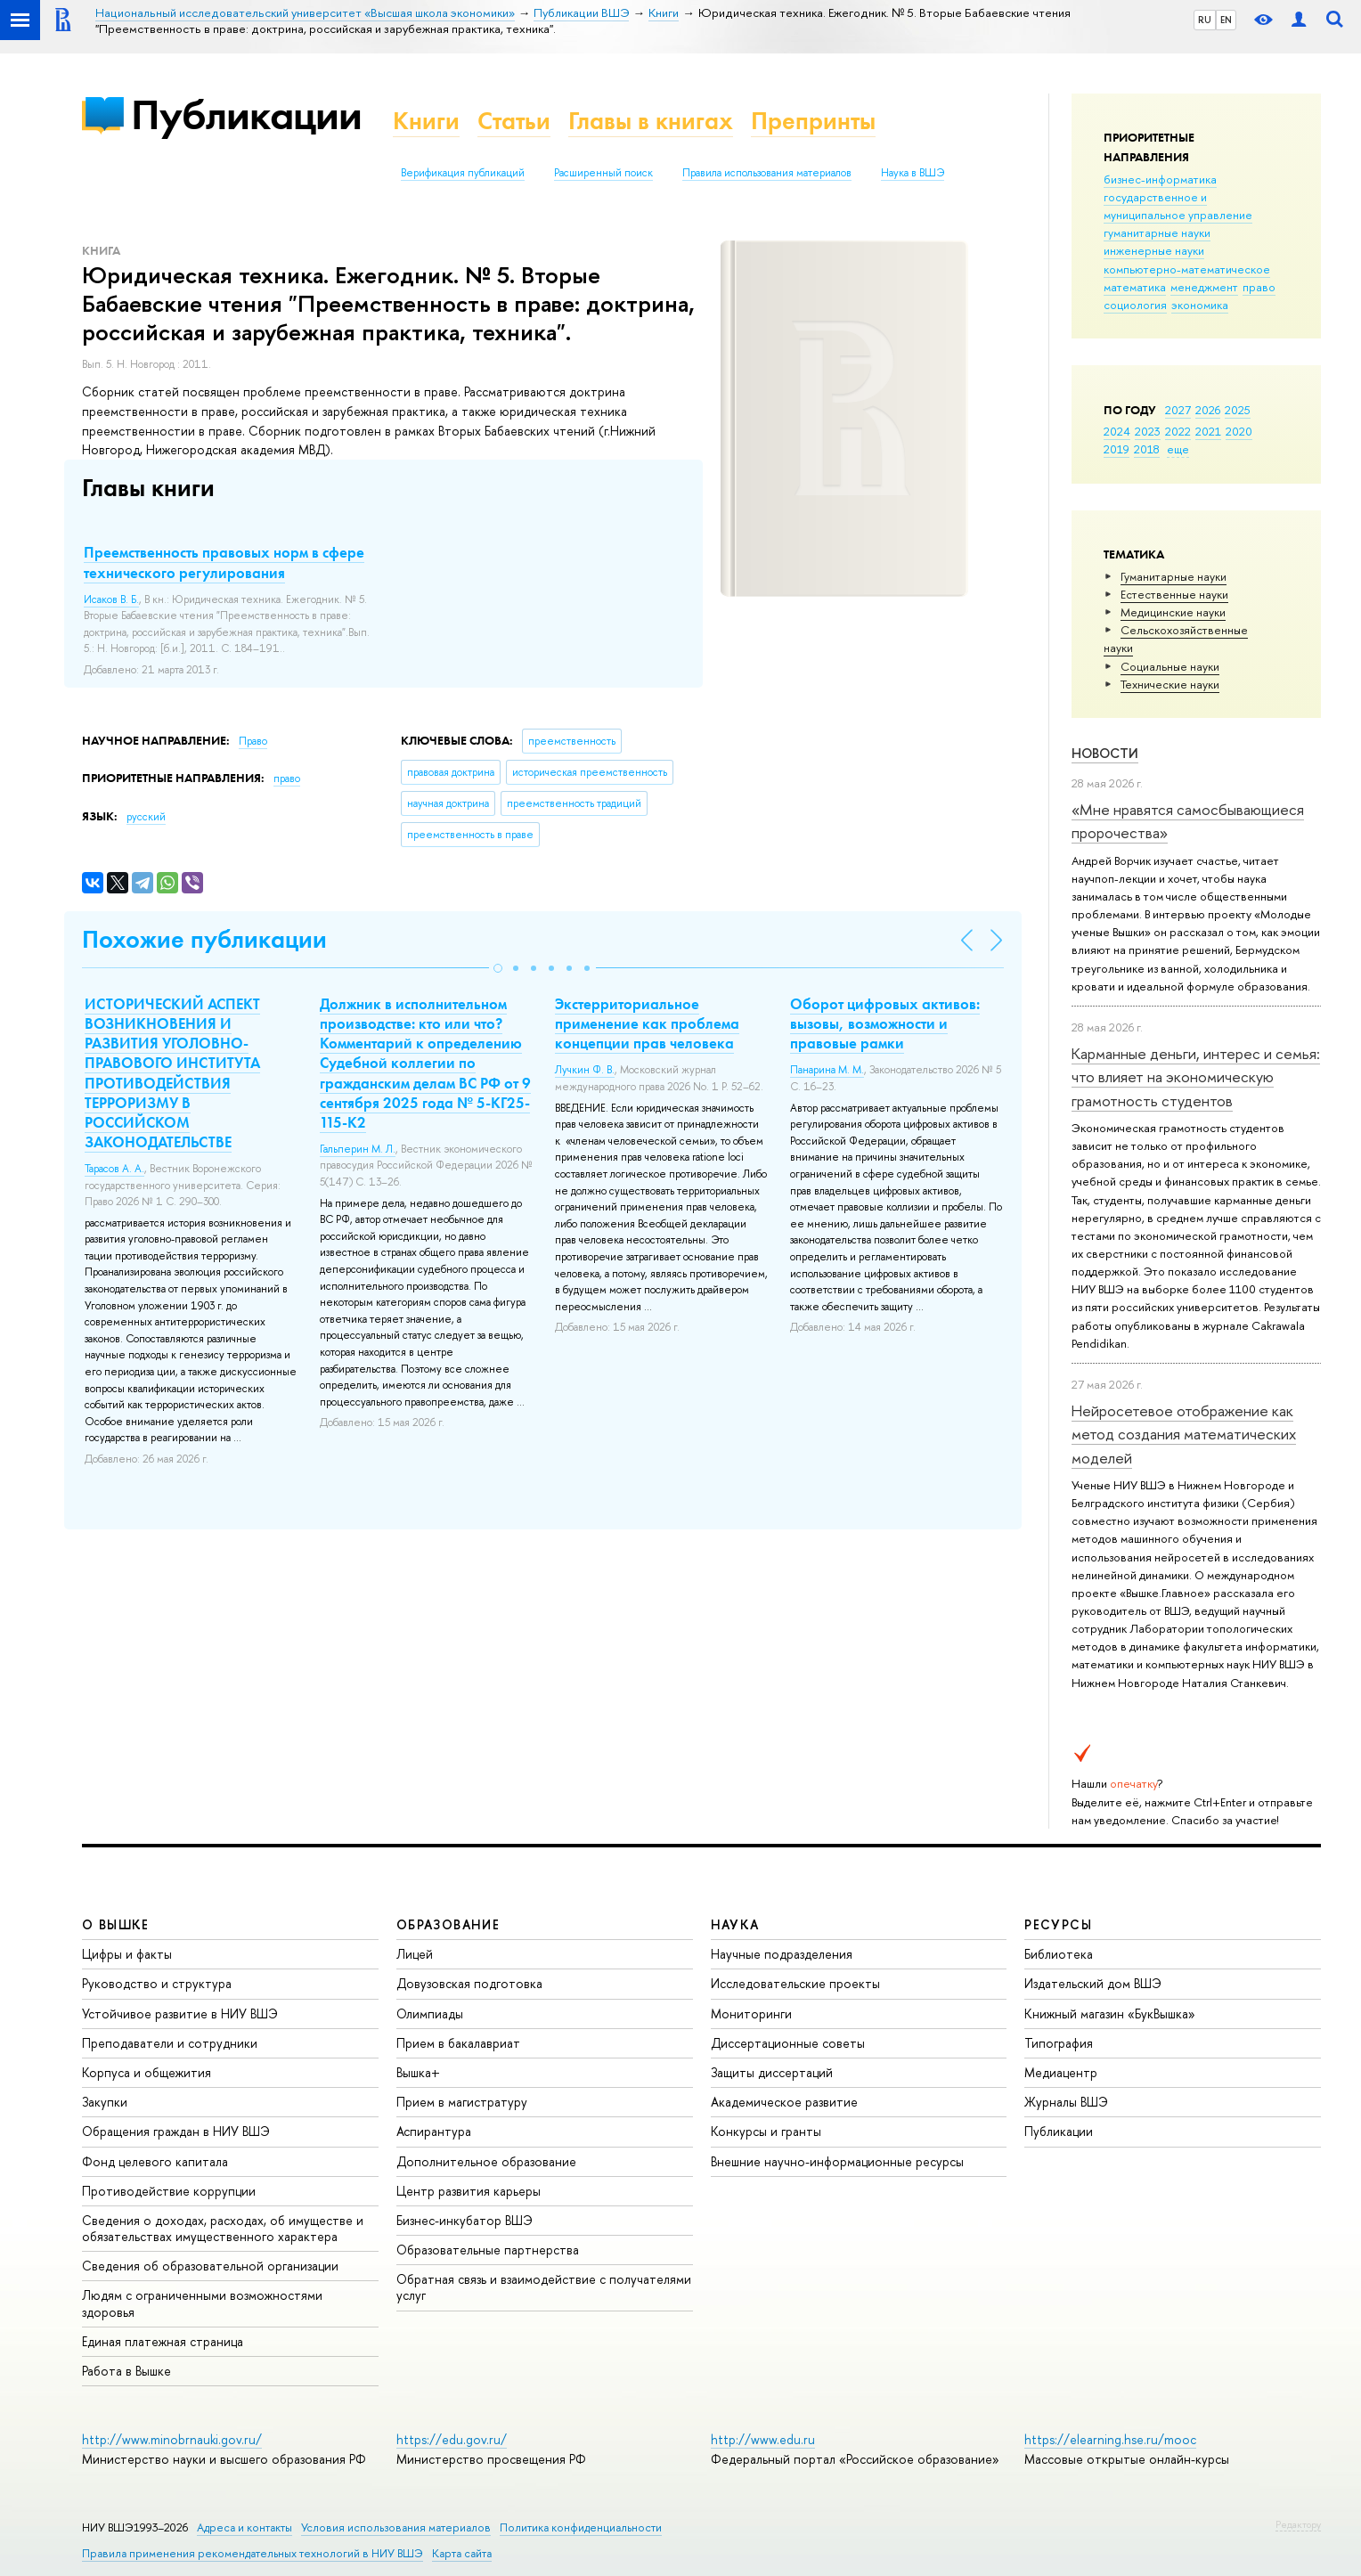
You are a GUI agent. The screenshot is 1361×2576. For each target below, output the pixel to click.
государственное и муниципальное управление (1178, 206)
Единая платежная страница (162, 2341)
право (1259, 287)
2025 (1238, 410)
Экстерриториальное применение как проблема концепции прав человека (647, 1023)
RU (1204, 19)
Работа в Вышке (126, 2370)
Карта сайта (462, 2553)
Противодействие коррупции (169, 2190)
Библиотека (1058, 1953)
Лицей (414, 1953)
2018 (1147, 449)
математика (1135, 287)
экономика (1199, 305)
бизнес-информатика (1160, 179)
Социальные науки (1170, 666)
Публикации (246, 114)
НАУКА (735, 1924)
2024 (1117, 431)
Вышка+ (418, 2072)
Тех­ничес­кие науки (1170, 684)
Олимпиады (429, 2013)
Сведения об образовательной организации (210, 2265)
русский (146, 817)
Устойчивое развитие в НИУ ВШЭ (180, 2013)
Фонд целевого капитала (155, 2161)
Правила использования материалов (767, 173)
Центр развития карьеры (468, 2190)
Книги (426, 120)
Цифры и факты (127, 1953)
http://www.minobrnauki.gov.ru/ (172, 2439)
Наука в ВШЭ (912, 173)
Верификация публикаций (463, 173)
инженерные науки (1154, 250)
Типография (1058, 2042)
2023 (1148, 431)
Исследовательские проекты (795, 1983)
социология (1135, 305)
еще (1178, 449)
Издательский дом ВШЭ (1092, 1983)
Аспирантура (433, 2131)
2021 (1208, 431)
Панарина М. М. (827, 1070)
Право (253, 741)
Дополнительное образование (486, 2161)
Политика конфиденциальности (581, 2527)
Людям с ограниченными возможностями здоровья (202, 2303)
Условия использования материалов (396, 2527)
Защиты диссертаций (772, 2072)
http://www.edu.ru (763, 2439)
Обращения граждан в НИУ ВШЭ (176, 2131)
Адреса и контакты (244, 2527)
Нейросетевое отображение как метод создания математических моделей (1184, 1434)
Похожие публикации (204, 939)
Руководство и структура (157, 1983)
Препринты (813, 120)
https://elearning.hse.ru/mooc (1110, 2439)
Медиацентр (1060, 2072)
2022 (1178, 431)
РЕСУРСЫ (1058, 1924)
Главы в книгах (650, 120)
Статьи (513, 120)
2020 (1239, 431)
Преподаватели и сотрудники (169, 2042)
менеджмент (1204, 287)
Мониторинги (751, 2013)
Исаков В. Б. (111, 599)
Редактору (1298, 2524)
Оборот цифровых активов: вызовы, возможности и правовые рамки (885, 1023)
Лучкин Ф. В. (585, 1070)
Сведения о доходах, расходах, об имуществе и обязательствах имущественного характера (222, 2228)
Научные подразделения (781, 1953)
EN (1226, 19)
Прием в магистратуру (461, 2101)
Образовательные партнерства (487, 2249)
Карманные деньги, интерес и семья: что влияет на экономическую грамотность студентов (1196, 1077)
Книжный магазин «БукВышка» (1109, 2013)
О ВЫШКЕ (116, 1924)
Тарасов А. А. (114, 1169)
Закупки (104, 2101)
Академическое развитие (784, 2101)
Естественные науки (1174, 594)
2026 (1207, 410)
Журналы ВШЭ (1066, 2101)
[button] (498, 968)
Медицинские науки (1173, 612)
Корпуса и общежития (146, 2072)
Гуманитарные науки (1174, 576)
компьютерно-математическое (1187, 269)
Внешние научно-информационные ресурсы (837, 2161)
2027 (1178, 410)
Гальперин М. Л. (357, 1149)
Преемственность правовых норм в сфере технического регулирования (224, 562)
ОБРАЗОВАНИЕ (448, 1924)
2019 (1116, 449)
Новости (1105, 753)
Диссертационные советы (788, 2042)
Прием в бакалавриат (458, 2042)
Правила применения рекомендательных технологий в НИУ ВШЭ (252, 2553)
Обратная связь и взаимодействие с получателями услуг (543, 2286)
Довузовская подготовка (469, 1983)
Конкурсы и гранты (766, 2131)
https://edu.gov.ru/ (451, 2439)
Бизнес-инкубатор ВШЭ (464, 2220)
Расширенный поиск (603, 173)
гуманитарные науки (1157, 232)
